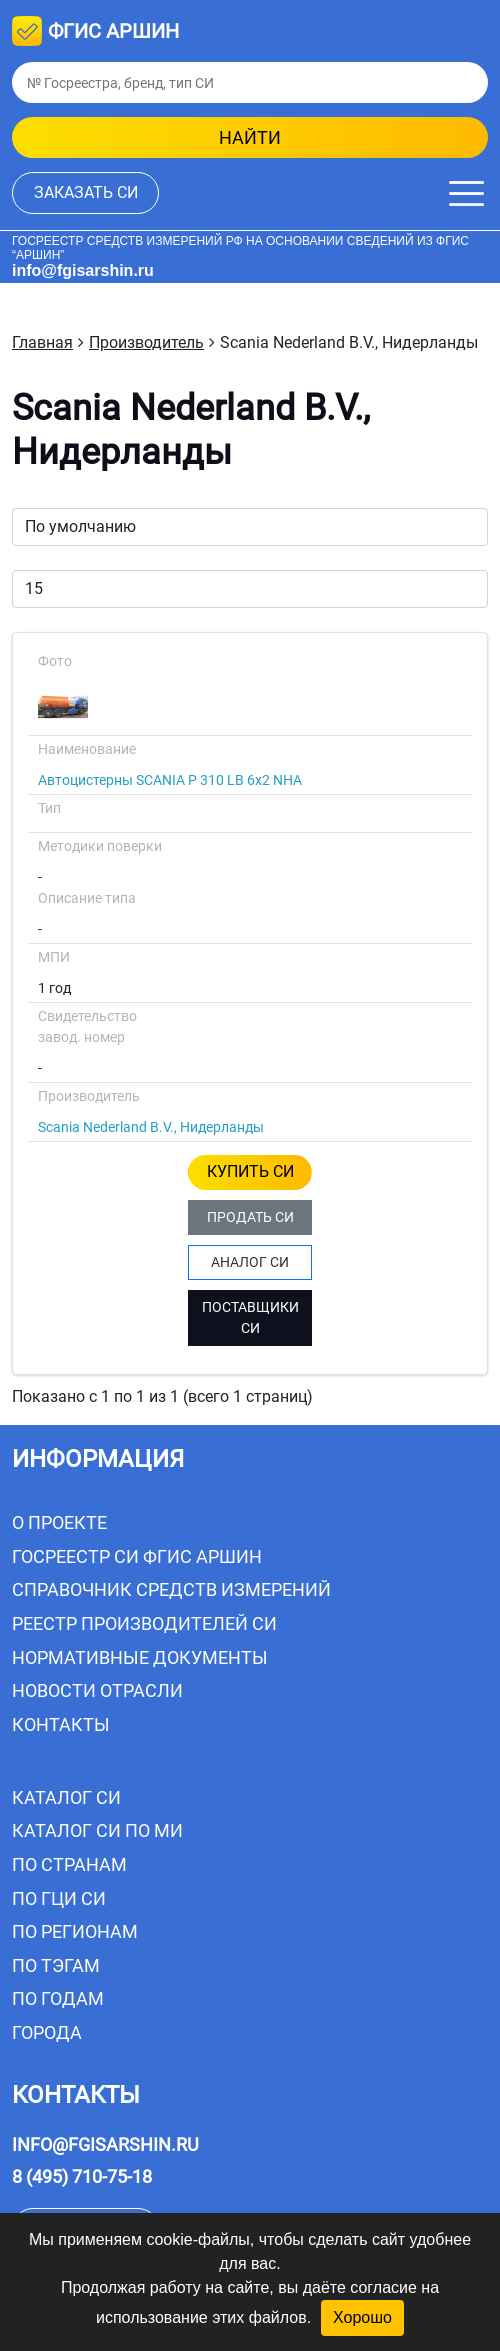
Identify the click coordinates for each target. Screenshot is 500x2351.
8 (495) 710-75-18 (82, 2176)
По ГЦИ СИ (59, 1898)
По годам (58, 1998)
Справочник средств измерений (171, 1589)
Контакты (61, 1724)
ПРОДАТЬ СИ (250, 1217)
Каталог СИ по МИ (97, 1830)
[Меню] (466, 193)
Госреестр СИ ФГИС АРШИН (137, 1556)
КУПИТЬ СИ (250, 1171)
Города (47, 2032)
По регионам (75, 1931)
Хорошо (362, 2317)
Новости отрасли (97, 1690)
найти (250, 137)
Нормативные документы (140, 1657)
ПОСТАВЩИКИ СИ (250, 1317)
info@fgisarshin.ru (83, 270)
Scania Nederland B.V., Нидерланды (151, 1127)
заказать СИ (86, 192)
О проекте (59, 1522)
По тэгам (56, 1965)
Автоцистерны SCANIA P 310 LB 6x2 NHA (170, 780)
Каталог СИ (66, 1797)
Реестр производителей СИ (144, 1623)
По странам (69, 1864)
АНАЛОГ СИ (250, 1262)
